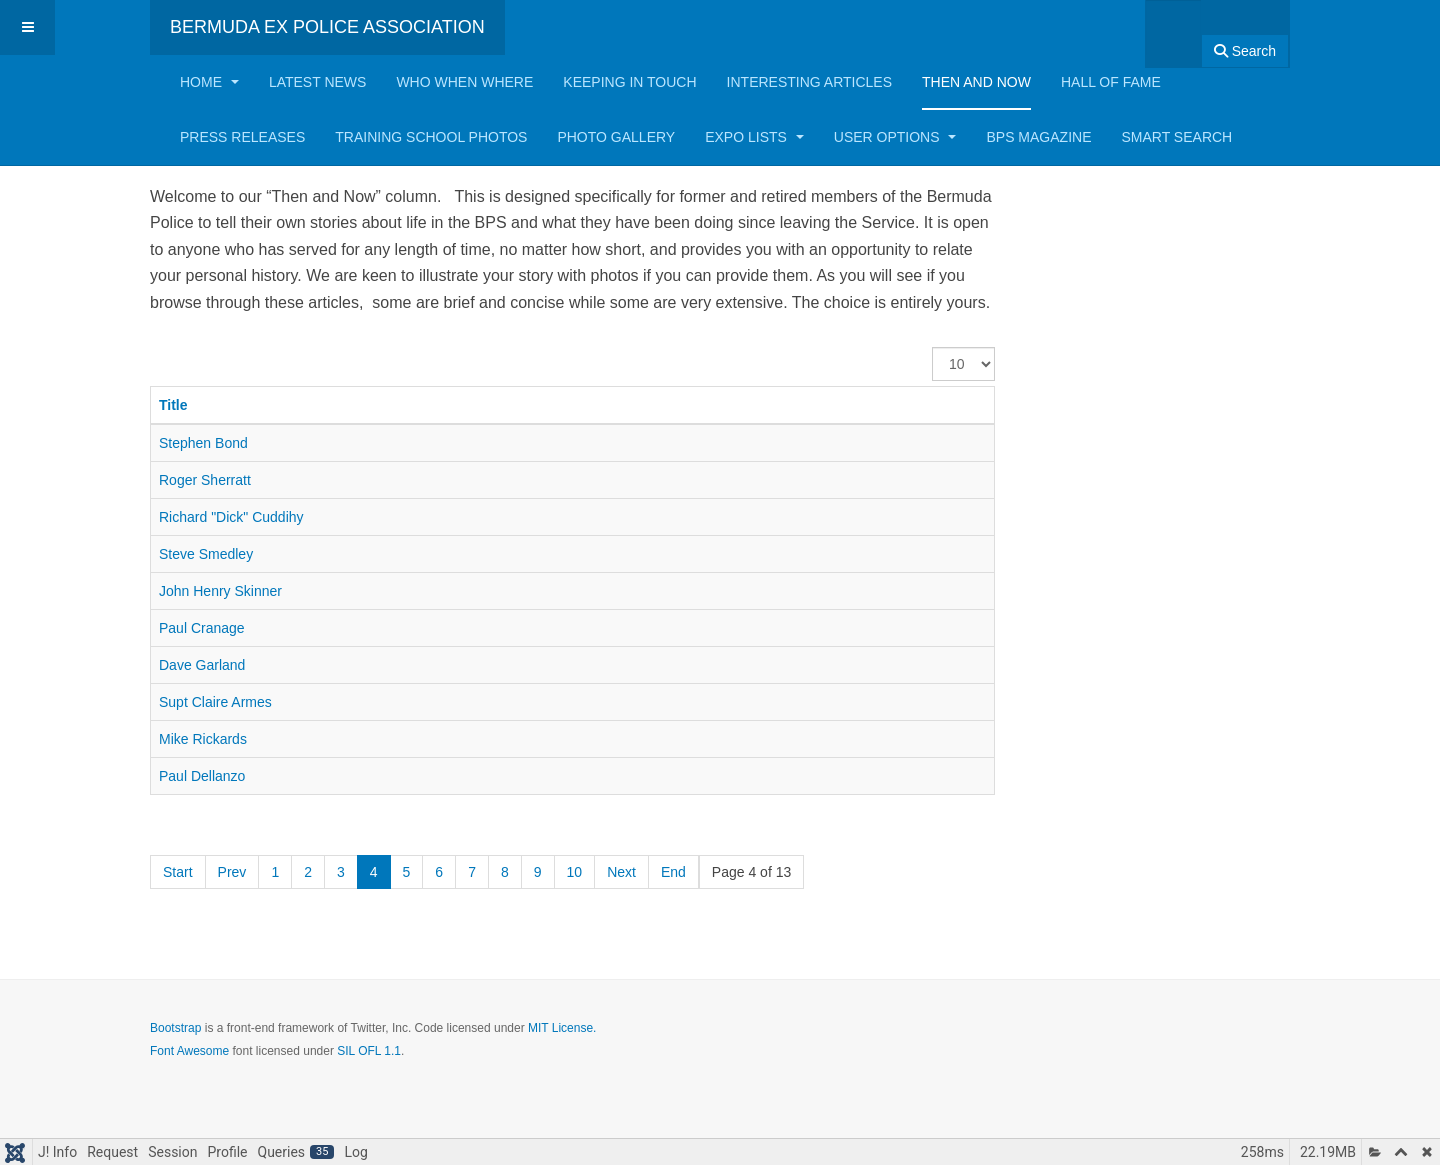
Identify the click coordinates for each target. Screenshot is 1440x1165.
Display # (932, 347)
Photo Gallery (616, 137)
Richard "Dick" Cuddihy (231, 517)
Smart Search (1176, 137)
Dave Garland (202, 665)
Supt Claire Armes (215, 702)
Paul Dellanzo (202, 776)
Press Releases (242, 137)
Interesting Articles (809, 82)
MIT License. (562, 1028)
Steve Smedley (206, 554)
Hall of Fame (1111, 82)
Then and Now (976, 82)
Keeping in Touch (629, 82)
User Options (895, 137)
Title (173, 405)
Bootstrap (175, 1028)
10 (575, 872)
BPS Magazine (1038, 137)
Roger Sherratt (205, 480)
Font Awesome (189, 1051)
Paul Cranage (202, 628)
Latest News (318, 82)
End (673, 872)
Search (1245, 51)
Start (178, 872)
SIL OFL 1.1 (369, 1051)
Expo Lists (754, 137)
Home (209, 82)
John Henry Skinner (220, 591)
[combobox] (1173, 27)
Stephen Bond (203, 443)
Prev (232, 872)
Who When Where (464, 82)
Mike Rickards (203, 739)
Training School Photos (431, 137)
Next (621, 872)
